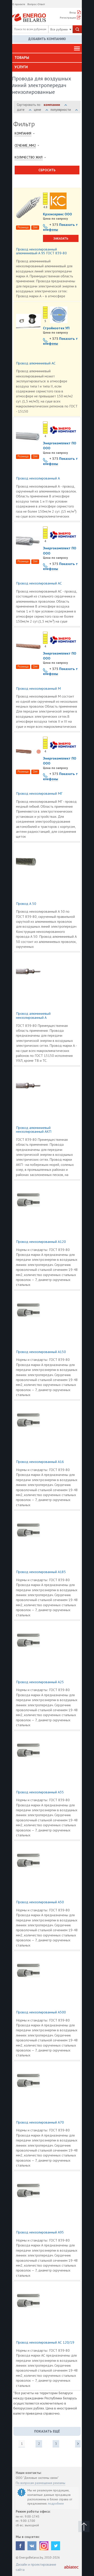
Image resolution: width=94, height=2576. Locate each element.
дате (24, 109)
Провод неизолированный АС (39, 583)
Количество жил (29, 157)
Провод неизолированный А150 (41, 1352)
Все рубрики (61, 29)
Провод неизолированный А (38, 478)
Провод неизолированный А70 (40, 2122)
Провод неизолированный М (38, 689)
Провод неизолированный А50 (40, 1902)
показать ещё (47, 2431)
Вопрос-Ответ (36, 4)
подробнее (56, 2503)
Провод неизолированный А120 (41, 1242)
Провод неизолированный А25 (40, 1682)
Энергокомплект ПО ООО (59, 445)
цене (41, 109)
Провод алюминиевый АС (36, 363)
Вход (72, 12)
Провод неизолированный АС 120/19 (45, 2342)
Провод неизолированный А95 (40, 2232)
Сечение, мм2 (25, 145)
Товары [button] (21, 57)
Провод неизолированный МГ (39, 794)
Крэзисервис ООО (57, 214)
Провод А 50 (26, 904)
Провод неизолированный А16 (40, 1462)
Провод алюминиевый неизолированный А (33, 1015)
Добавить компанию (47, 39)
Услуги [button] (21, 66)
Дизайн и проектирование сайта (36, 2567)
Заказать (60, 238)
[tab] (47, 57)
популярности (64, 109)
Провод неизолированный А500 (41, 2012)
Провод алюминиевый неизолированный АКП (33, 1130)
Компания (23, 133)
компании (55, 104)
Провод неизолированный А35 (40, 1792)
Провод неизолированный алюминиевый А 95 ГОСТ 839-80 (41, 251)
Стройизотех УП (56, 328)
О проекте (18, 4)
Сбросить (47, 170)
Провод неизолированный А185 (41, 1572)
